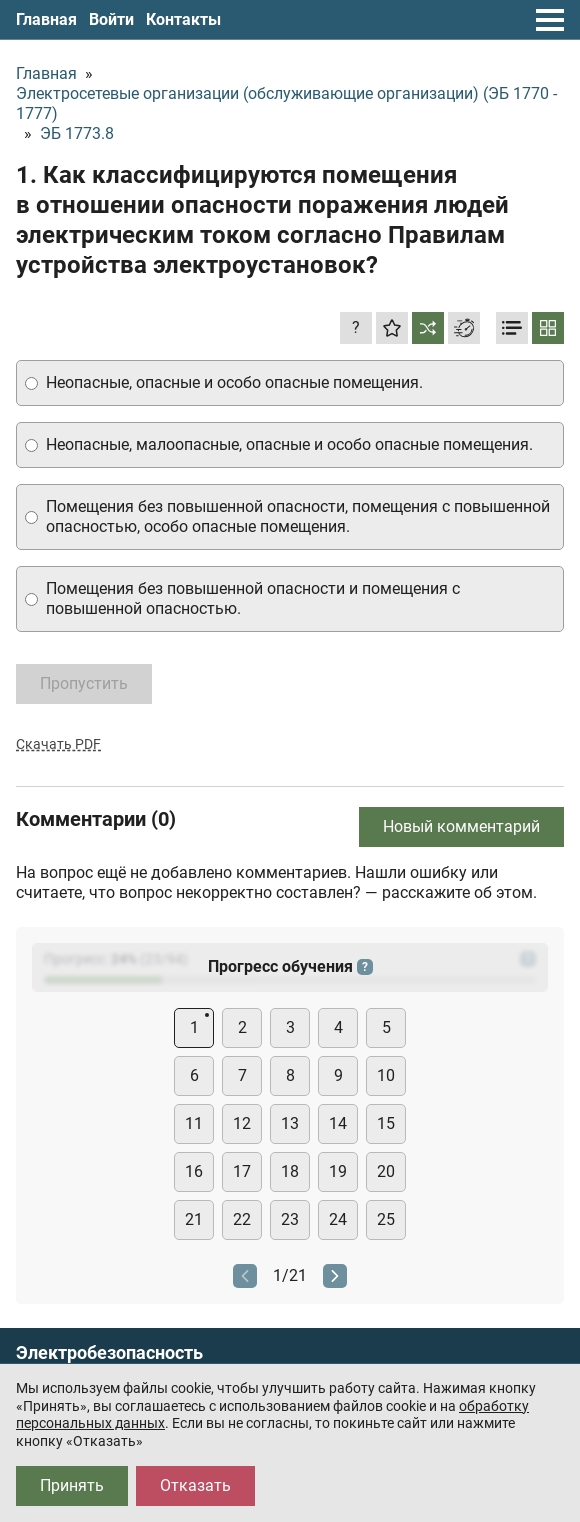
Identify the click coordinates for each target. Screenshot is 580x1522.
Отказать (195, 1485)
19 (338, 1171)
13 (290, 1123)
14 (338, 1123)
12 (242, 1123)
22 (242, 1219)
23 (290, 1219)
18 (290, 1171)
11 (194, 1123)
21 (194, 1219)
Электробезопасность (109, 1353)
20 (386, 1171)
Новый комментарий (461, 826)
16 (194, 1171)
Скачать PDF (58, 744)
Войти (111, 19)
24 (338, 1219)
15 (386, 1123)
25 (386, 1219)
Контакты (183, 19)
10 (386, 1075)
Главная (46, 19)
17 (242, 1171)
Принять (72, 1485)
